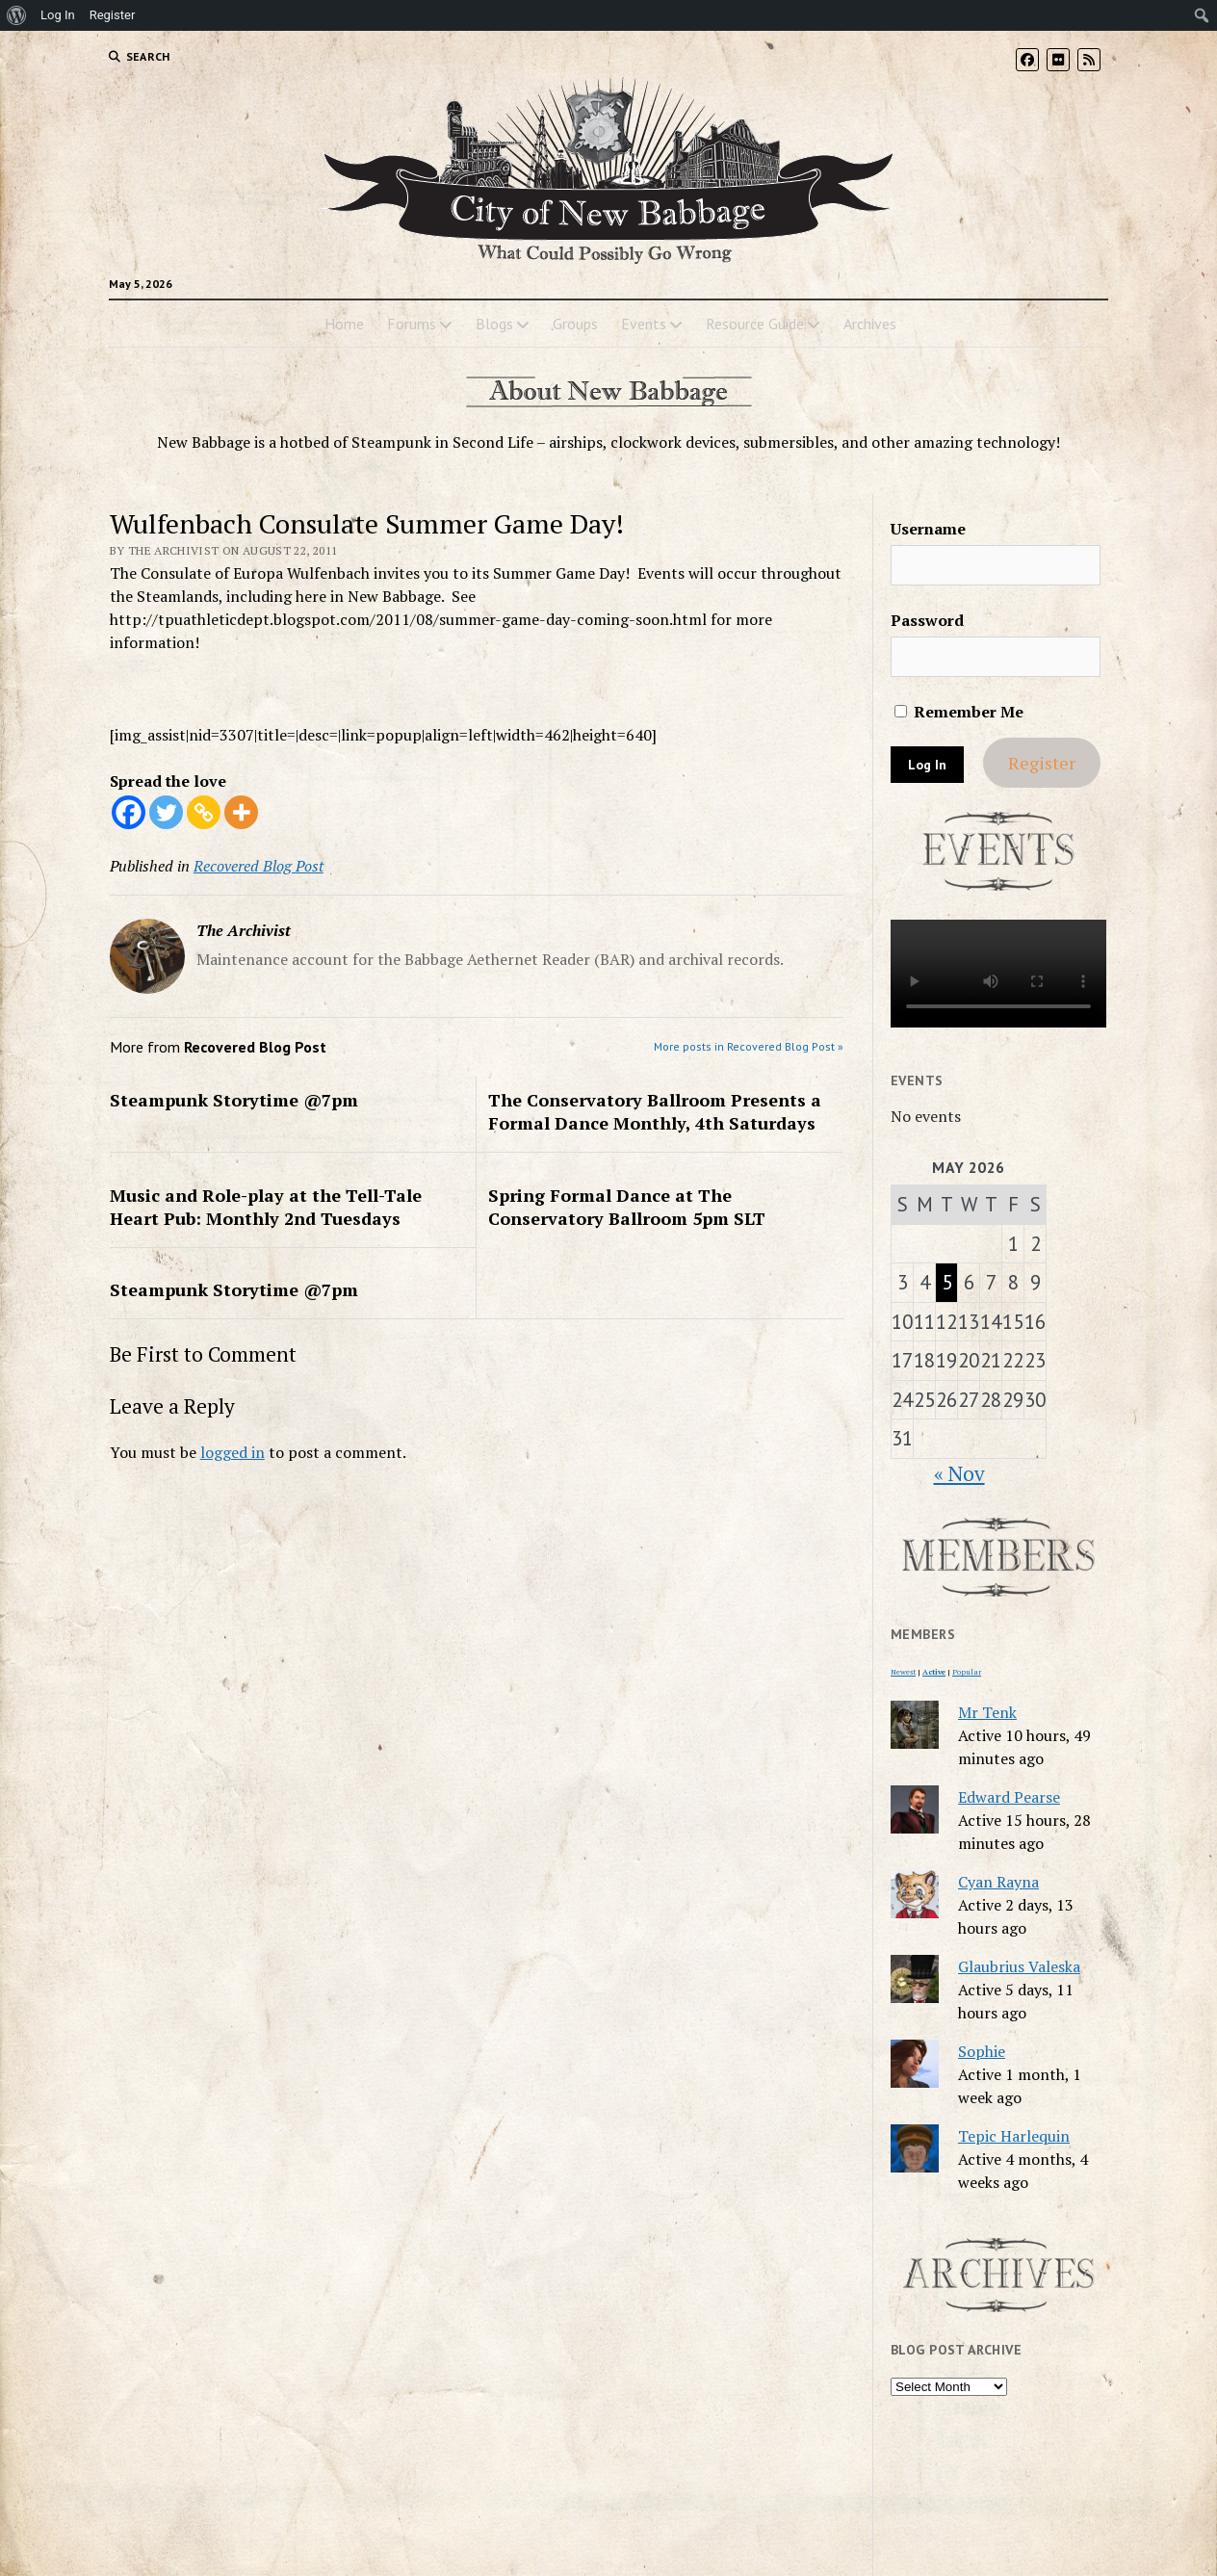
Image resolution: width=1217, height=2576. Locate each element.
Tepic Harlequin (1014, 2136)
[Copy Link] (203, 812)
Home (344, 323)
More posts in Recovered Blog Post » (748, 1046)
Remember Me (958, 711)
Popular (966, 1672)
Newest (903, 1672)
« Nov (959, 1473)
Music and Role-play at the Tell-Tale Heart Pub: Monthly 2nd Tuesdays (266, 1207)
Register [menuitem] (113, 15)
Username (928, 528)
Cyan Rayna (998, 1881)
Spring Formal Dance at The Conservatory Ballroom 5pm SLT (626, 1207)
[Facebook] (128, 812)
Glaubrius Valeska (1019, 1966)
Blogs (494, 323)
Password (927, 620)
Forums (411, 323)
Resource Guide (755, 323)
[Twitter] (166, 812)
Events (643, 323)
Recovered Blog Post (259, 865)
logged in (232, 1452)
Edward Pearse (1009, 1797)
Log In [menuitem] (57, 15)
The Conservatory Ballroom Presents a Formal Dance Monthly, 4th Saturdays (654, 1111)
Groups (575, 323)
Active (933, 1672)
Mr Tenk (987, 1712)
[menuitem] (17, 15)
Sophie (981, 2051)
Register (1041, 762)
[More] (241, 812)
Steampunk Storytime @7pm (234, 1099)
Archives (869, 323)
